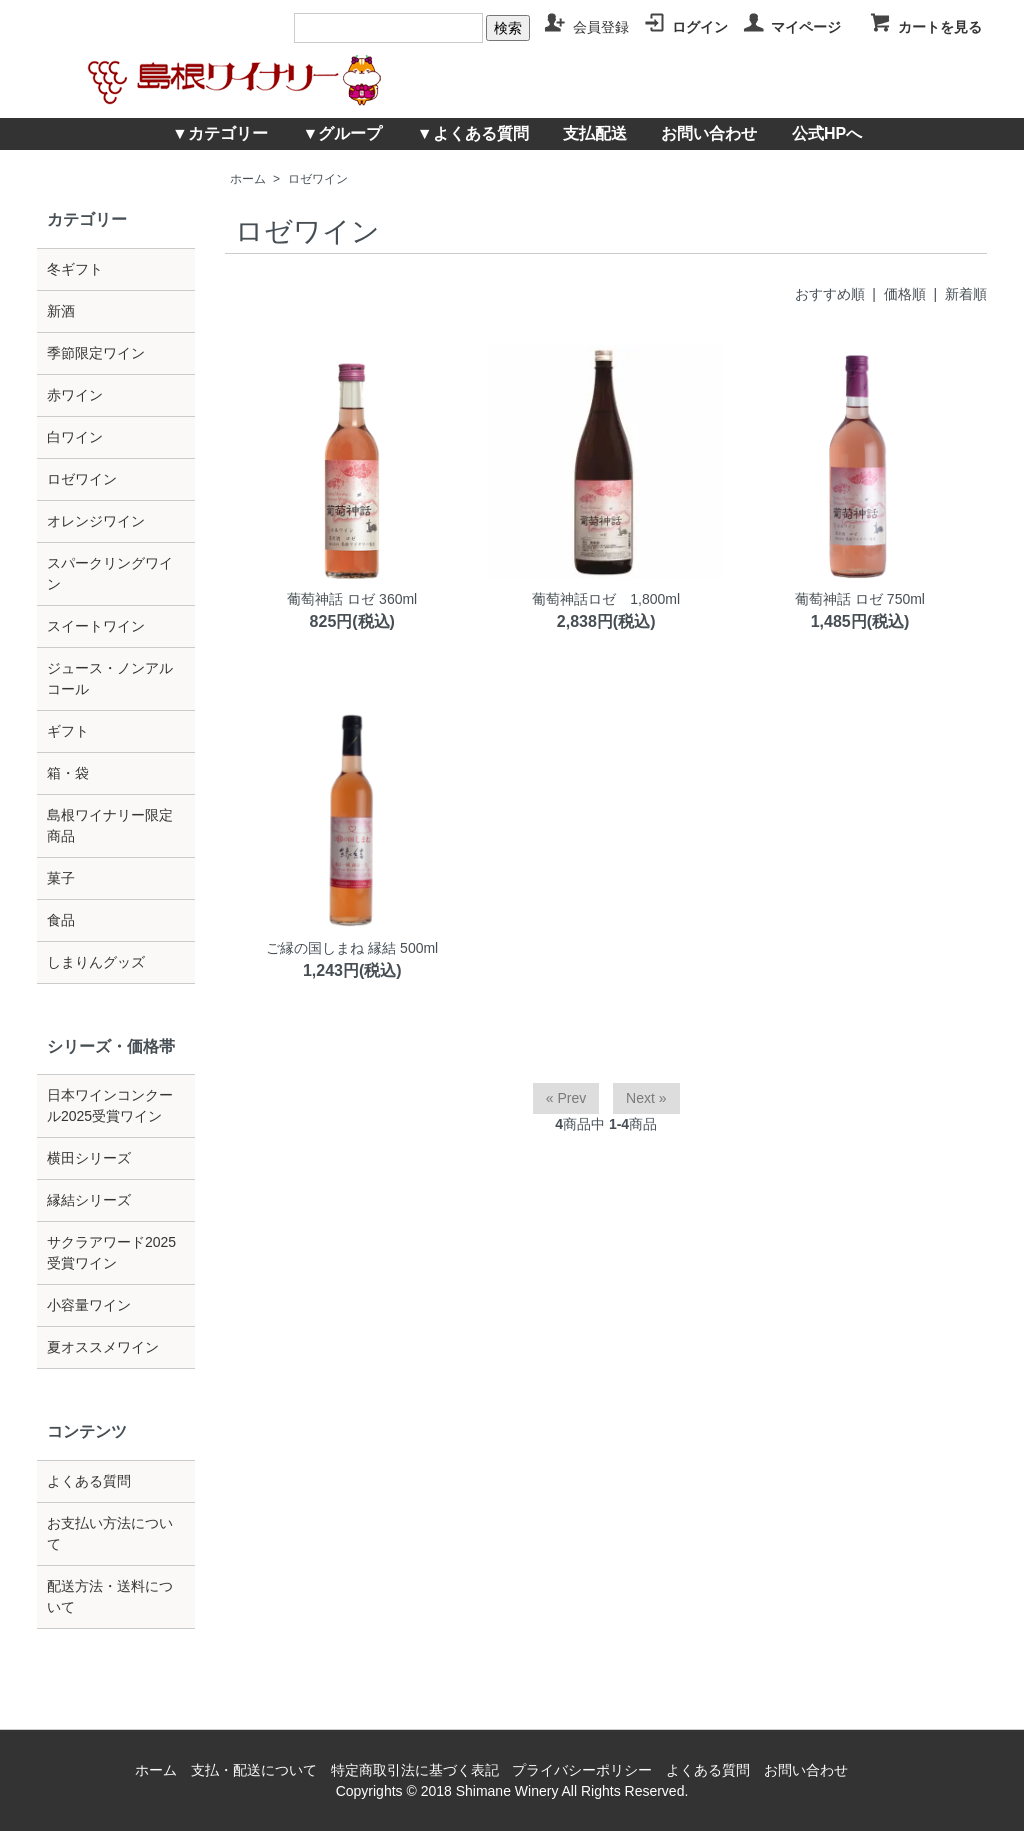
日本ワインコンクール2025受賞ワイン (110, 1105)
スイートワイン (96, 626)
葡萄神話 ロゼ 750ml (860, 599)
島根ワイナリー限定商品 (110, 825)
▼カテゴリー (220, 133)
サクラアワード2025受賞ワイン (111, 1252)
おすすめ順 (830, 294)
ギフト (68, 731)
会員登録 (586, 27)
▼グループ (342, 133)
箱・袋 (68, 773)
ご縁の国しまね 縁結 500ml (352, 948)
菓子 (61, 878)
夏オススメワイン (103, 1347)
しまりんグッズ (96, 962)
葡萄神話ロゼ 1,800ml (606, 599)
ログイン (685, 27)
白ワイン (75, 437)
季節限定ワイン (96, 353)
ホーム (248, 179)
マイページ (791, 27)
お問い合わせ (709, 133)
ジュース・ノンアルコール (110, 678)
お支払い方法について (110, 1533)
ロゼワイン (318, 179)
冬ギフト (75, 269)
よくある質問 (89, 1481)
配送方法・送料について (110, 1596)
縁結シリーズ (89, 1200)
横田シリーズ (89, 1158)
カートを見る (925, 27)
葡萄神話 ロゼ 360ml (352, 599)
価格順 (905, 294)
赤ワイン (75, 395)
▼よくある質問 (473, 133)
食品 (61, 920)
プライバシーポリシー (582, 1770)
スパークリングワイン (110, 573)
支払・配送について (254, 1770)
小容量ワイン (89, 1305)
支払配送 (595, 133)
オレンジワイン (96, 521)
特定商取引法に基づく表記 (415, 1770)
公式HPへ (827, 133)
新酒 (61, 311)
